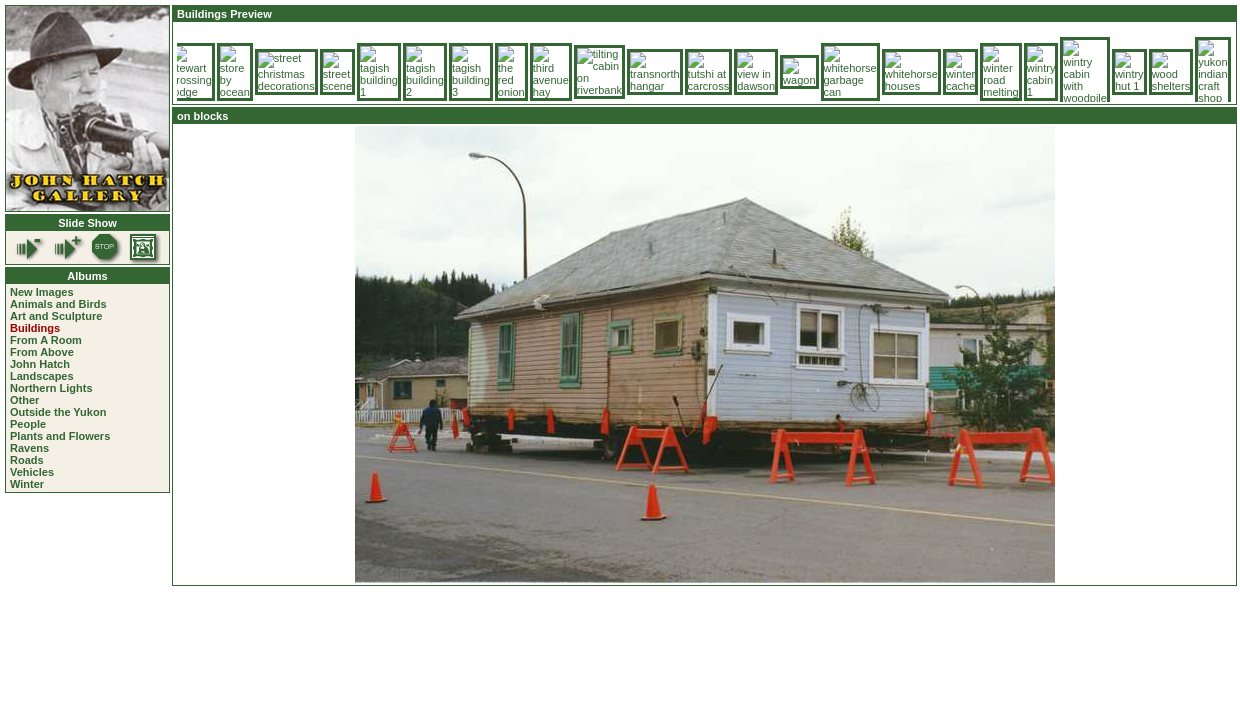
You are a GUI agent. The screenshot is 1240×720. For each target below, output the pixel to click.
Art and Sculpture (56, 316)
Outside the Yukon (58, 412)
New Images (42, 292)
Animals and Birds (58, 304)
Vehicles (32, 472)
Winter (27, 484)
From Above (42, 352)
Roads (27, 460)
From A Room (46, 340)
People (28, 424)
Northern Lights (51, 388)
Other (24, 400)
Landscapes (42, 376)
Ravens (29, 448)
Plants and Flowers (60, 436)
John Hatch (40, 364)
